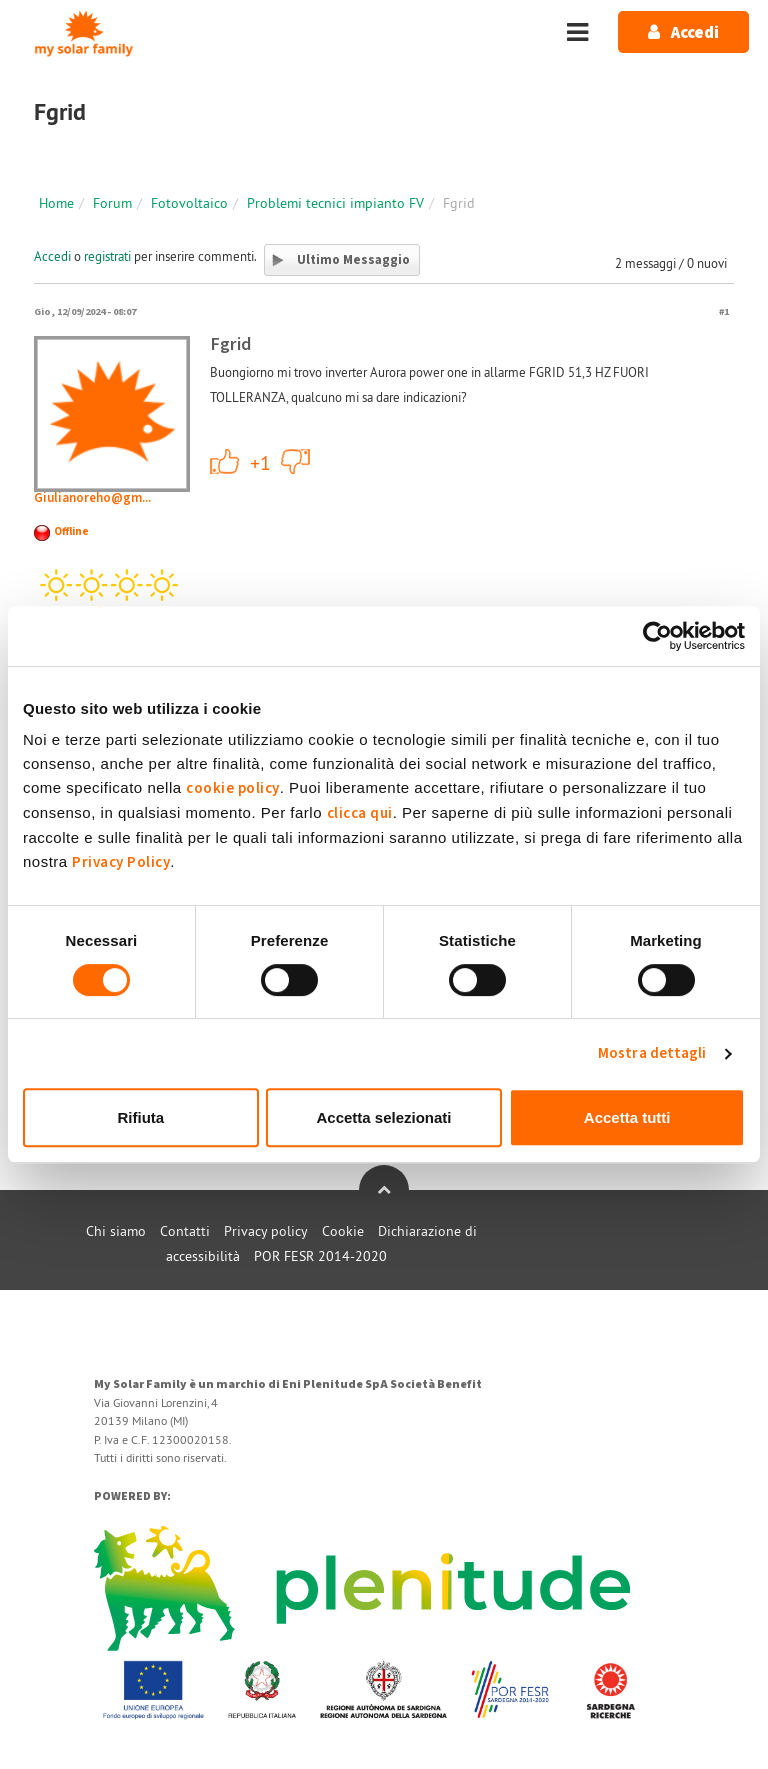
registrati (107, 256)
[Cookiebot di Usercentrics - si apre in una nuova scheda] (657, 636)
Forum (112, 203)
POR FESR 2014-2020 (320, 1256)
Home (56, 203)
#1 (724, 311)
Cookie (343, 1231)
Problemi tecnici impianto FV (335, 203)
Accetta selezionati (383, 1117)
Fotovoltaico (189, 203)
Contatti (185, 1231)
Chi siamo (116, 1231)
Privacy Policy (121, 862)
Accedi (52, 256)
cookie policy (233, 788)
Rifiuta (140, 1117)
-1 (296, 461)
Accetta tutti (627, 1117)
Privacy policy (266, 1231)
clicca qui (360, 813)
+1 (225, 461)
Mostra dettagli (652, 1053)
